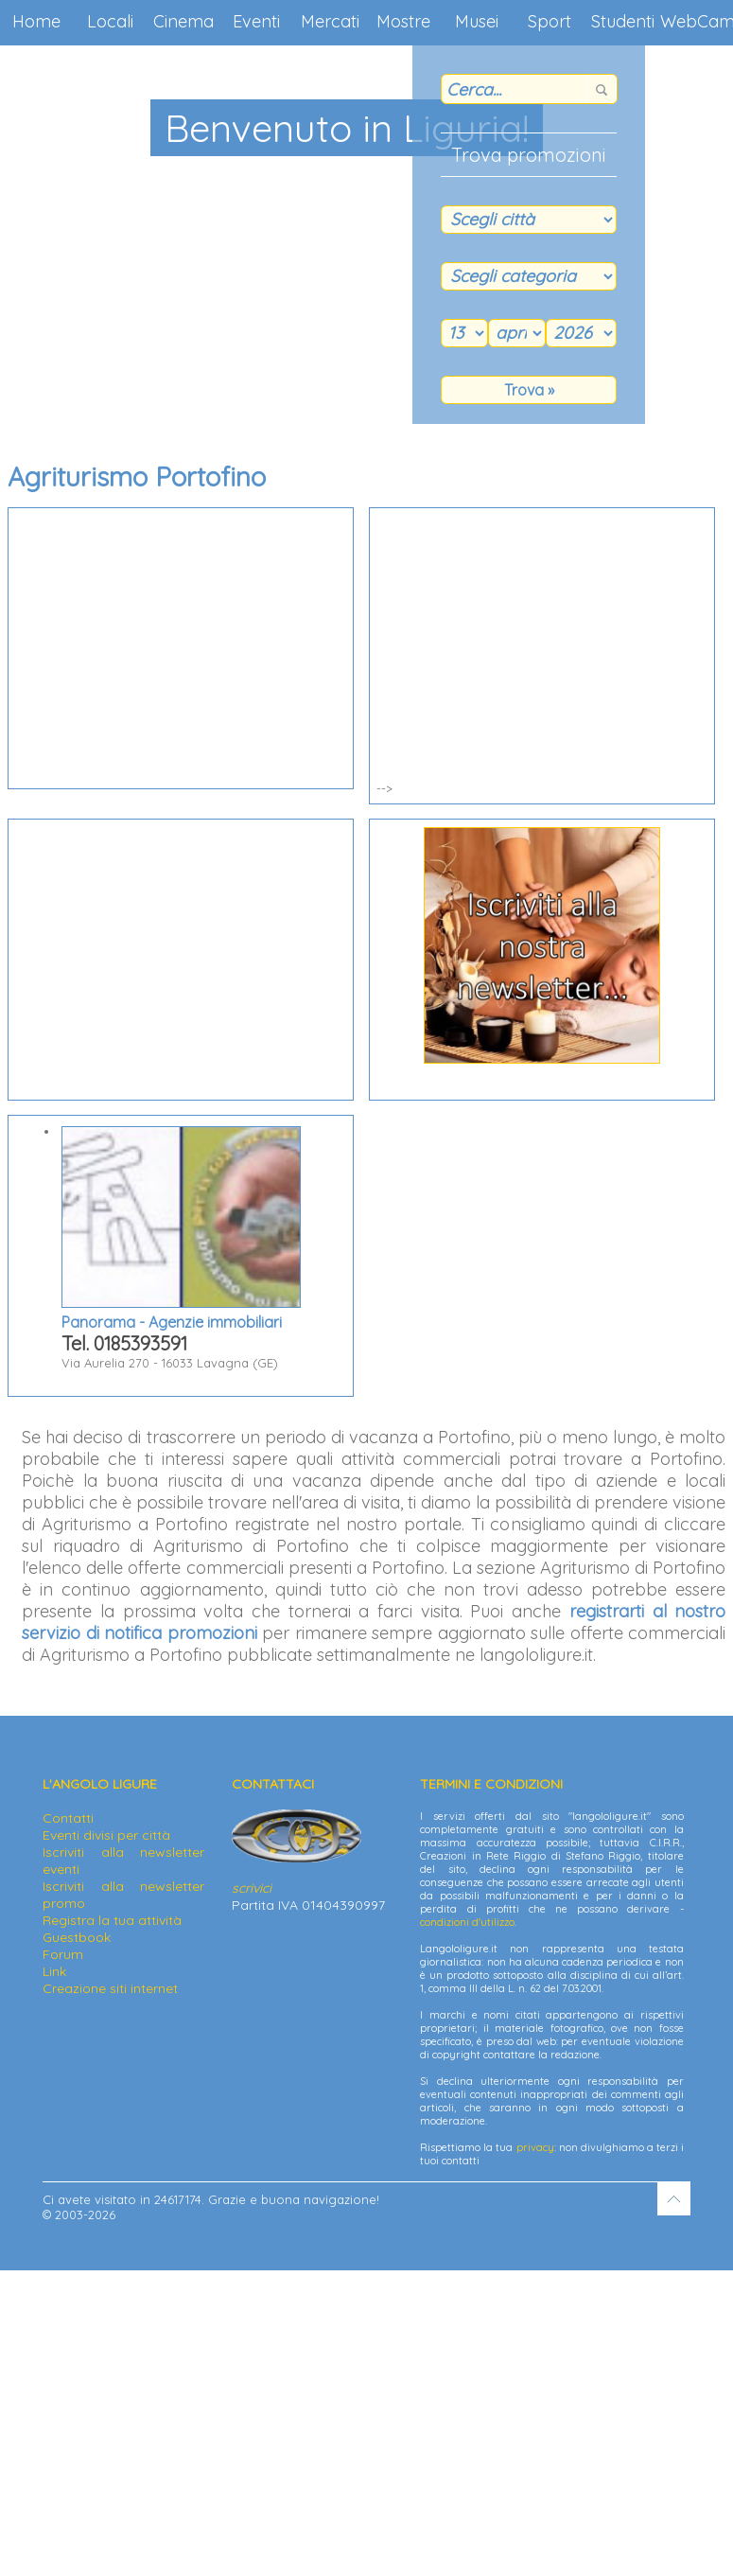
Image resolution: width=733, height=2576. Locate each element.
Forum (63, 1954)
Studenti (622, 21)
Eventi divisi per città (106, 1835)
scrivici (251, 1888)
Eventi (256, 21)
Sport (549, 21)
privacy (535, 2147)
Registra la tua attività (112, 1920)
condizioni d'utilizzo (467, 1922)
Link (54, 1971)
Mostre (403, 21)
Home (36, 21)
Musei (476, 21)
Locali (110, 21)
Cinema (183, 21)
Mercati (330, 21)
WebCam (697, 21)
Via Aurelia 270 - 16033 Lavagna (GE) (180, 1248)
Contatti (68, 1817)
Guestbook (77, 1937)
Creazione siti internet (110, 1988)
